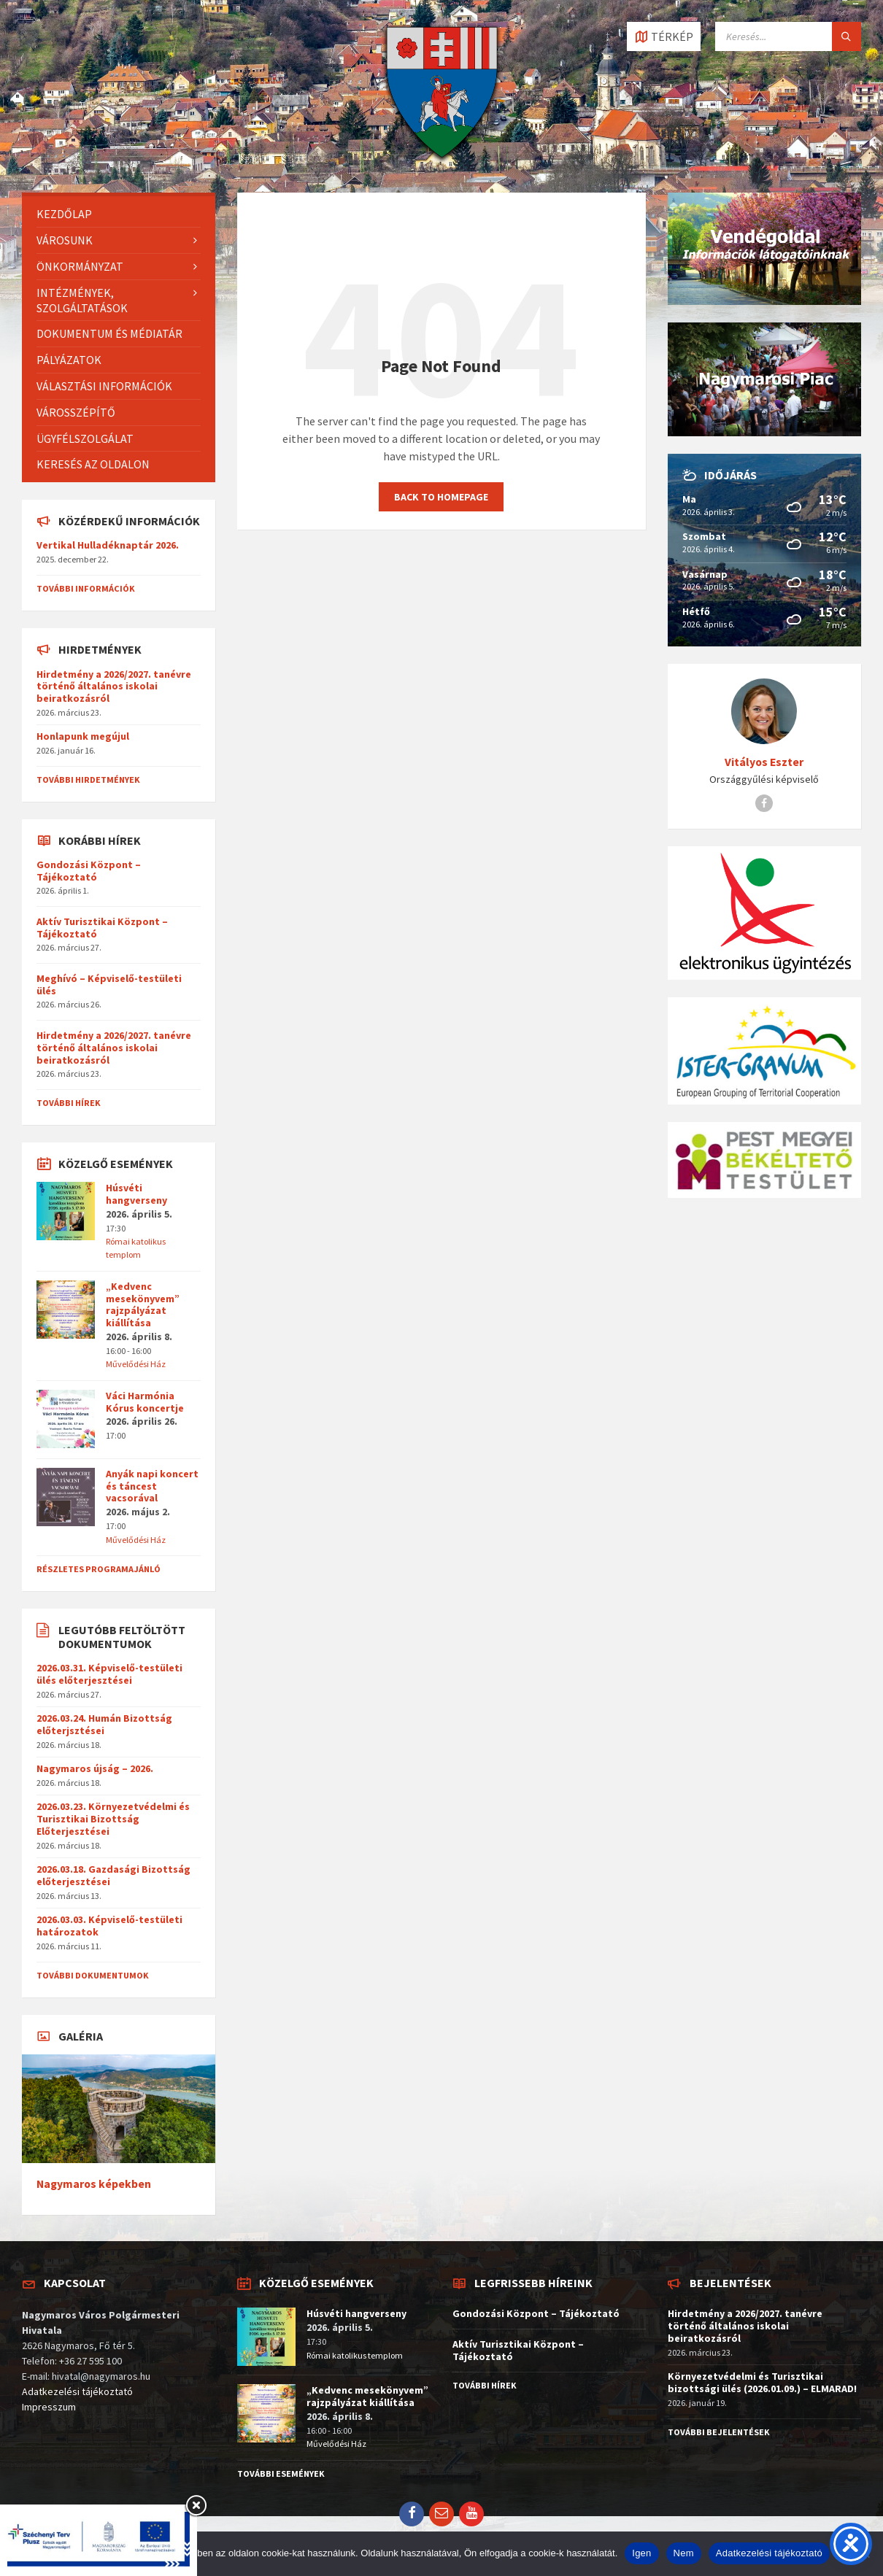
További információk (85, 588)
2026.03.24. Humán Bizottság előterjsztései (104, 1724)
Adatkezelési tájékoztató (77, 2391)
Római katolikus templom (354, 2355)
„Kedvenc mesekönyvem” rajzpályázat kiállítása (143, 1304)
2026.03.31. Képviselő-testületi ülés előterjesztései (109, 1674)
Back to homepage (441, 496)
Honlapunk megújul (82, 736)
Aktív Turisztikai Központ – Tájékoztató (102, 927)
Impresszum (49, 2406)
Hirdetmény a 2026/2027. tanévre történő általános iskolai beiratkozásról (113, 686)
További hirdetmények (88, 779)
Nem (684, 2553)
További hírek (68, 1102)
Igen (641, 2553)
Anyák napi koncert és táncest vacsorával (152, 1486)
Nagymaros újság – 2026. (94, 1768)
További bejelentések (719, 2431)
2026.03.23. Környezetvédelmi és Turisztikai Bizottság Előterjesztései (113, 1819)
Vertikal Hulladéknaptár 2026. (107, 545)
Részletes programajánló (98, 1568)
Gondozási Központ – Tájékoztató (88, 870)
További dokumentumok (92, 1975)
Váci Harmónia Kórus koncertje (145, 1402)
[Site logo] (442, 164)
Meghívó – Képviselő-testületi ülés (109, 984)
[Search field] (788, 36)
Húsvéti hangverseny (136, 1194)
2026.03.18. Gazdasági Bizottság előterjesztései (113, 1875)
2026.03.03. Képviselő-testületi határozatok (109, 1925)
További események (281, 2473)
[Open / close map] (664, 36)
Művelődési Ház (136, 1363)
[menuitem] (118, 214)
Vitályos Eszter (764, 762)
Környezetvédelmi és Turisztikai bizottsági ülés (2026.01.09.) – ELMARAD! (762, 2382)
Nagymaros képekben (93, 2184)
